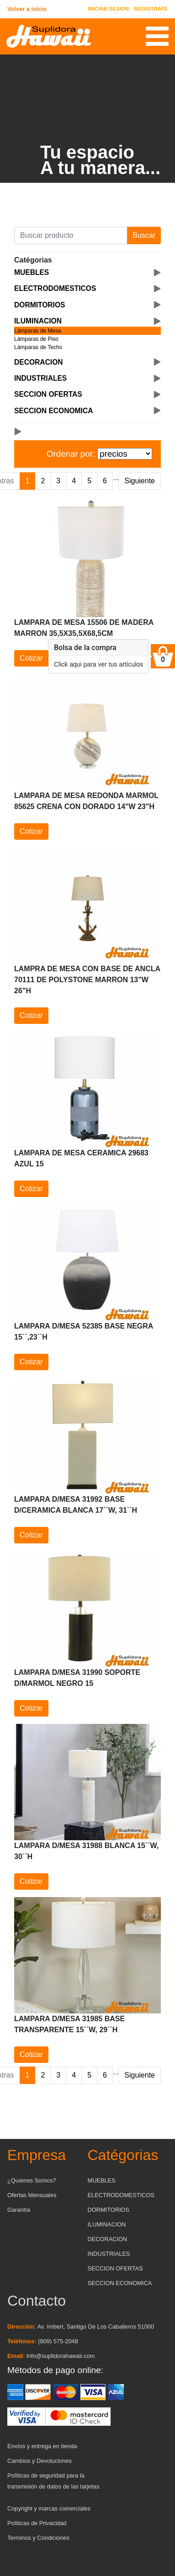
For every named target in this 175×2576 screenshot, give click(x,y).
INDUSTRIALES (109, 2253)
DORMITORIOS (108, 2209)
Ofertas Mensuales (31, 2195)
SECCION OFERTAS (115, 2268)
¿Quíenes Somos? (31, 2180)
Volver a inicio (27, 8)
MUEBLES (102, 2180)
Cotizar (31, 658)
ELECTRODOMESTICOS (121, 2195)
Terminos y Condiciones (38, 2537)
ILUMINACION (107, 2224)
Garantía (18, 2209)
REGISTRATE (151, 8)
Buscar (144, 235)
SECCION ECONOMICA (120, 2283)
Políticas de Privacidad (36, 2523)
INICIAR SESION (108, 8)
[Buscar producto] (70, 235)
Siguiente (139, 481)
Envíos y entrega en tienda (42, 2446)
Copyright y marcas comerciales (48, 2508)
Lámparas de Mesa (37, 331)
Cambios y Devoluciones (39, 2460)
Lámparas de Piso (36, 339)
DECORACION (107, 2239)
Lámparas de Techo (38, 347)
